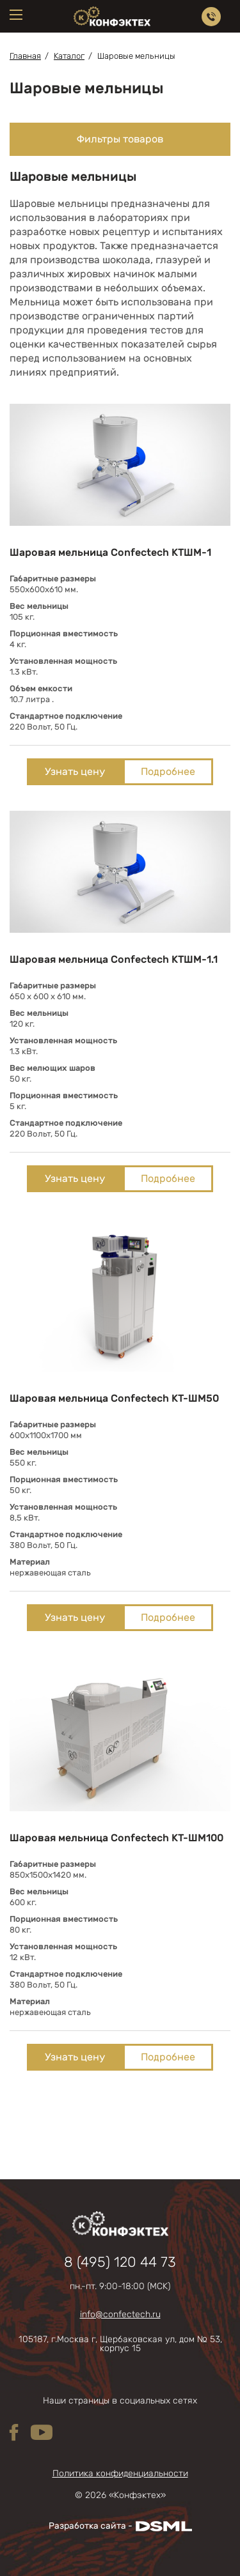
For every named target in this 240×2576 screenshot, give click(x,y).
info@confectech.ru (120, 2314)
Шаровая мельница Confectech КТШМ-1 (110, 552)
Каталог (69, 56)
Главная (25, 56)
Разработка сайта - (120, 2526)
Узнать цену (75, 771)
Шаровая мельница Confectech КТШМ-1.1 (114, 959)
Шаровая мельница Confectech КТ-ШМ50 (114, 1398)
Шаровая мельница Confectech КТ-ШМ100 (116, 1838)
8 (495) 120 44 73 (120, 2262)
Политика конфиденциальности (120, 2473)
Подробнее (168, 771)
